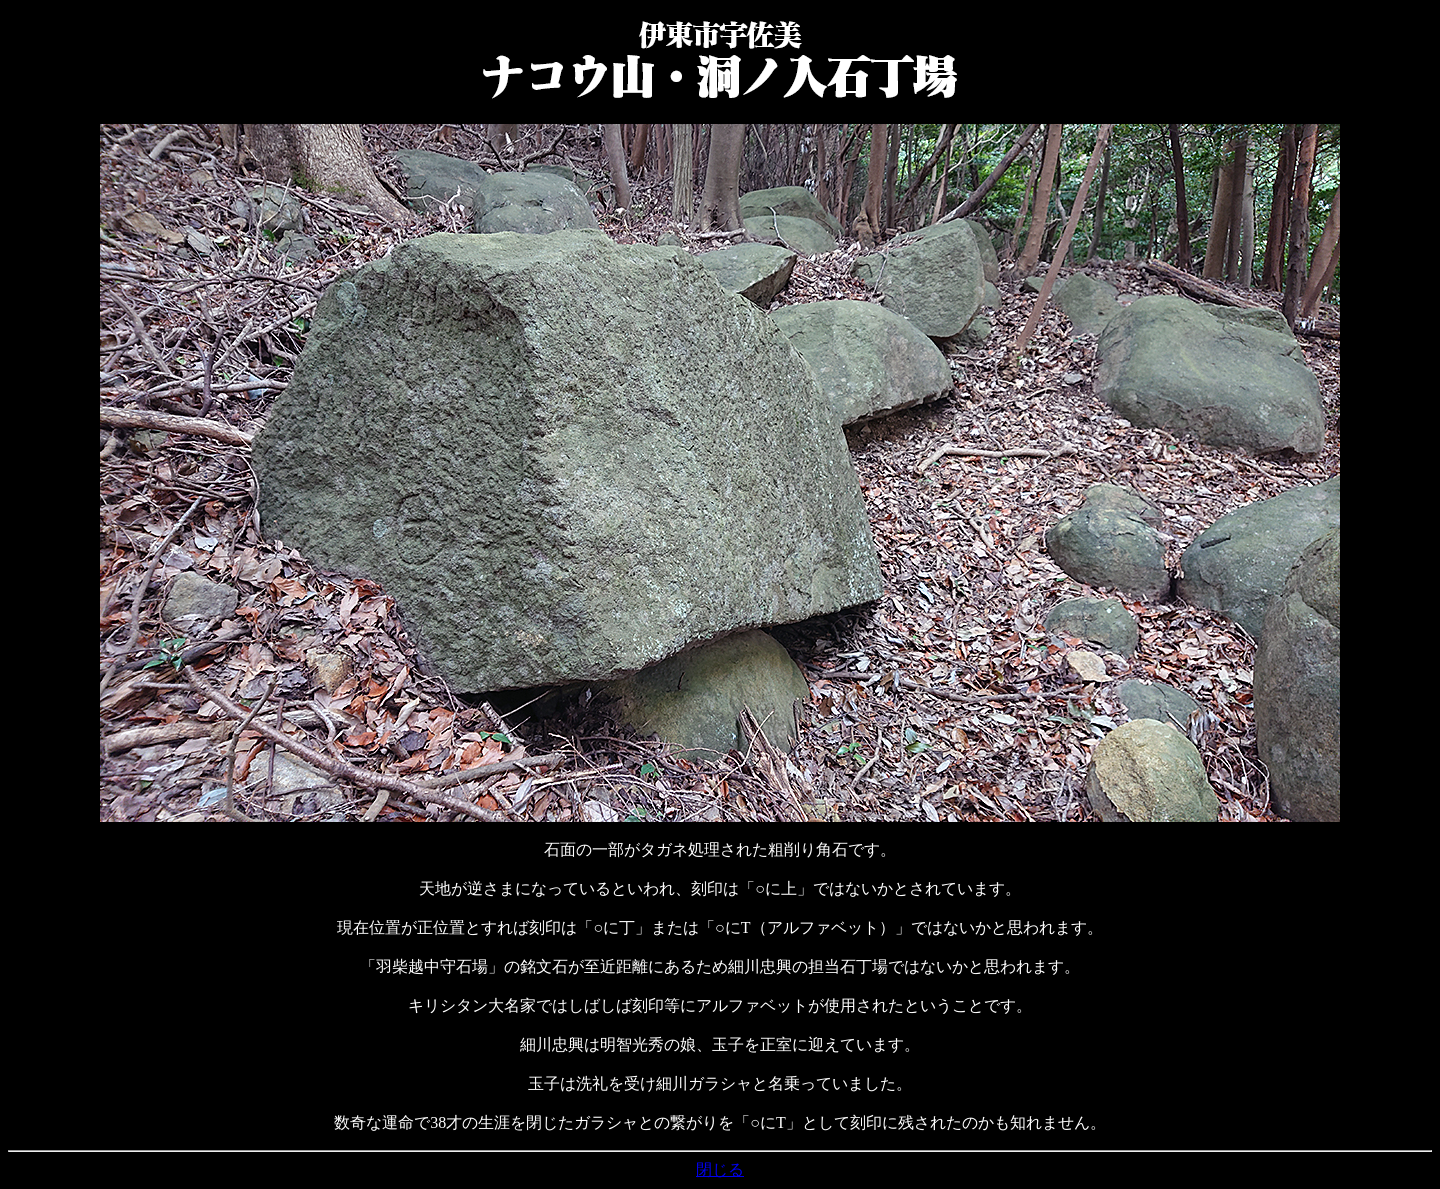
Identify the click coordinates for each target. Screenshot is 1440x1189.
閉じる (720, 1169)
